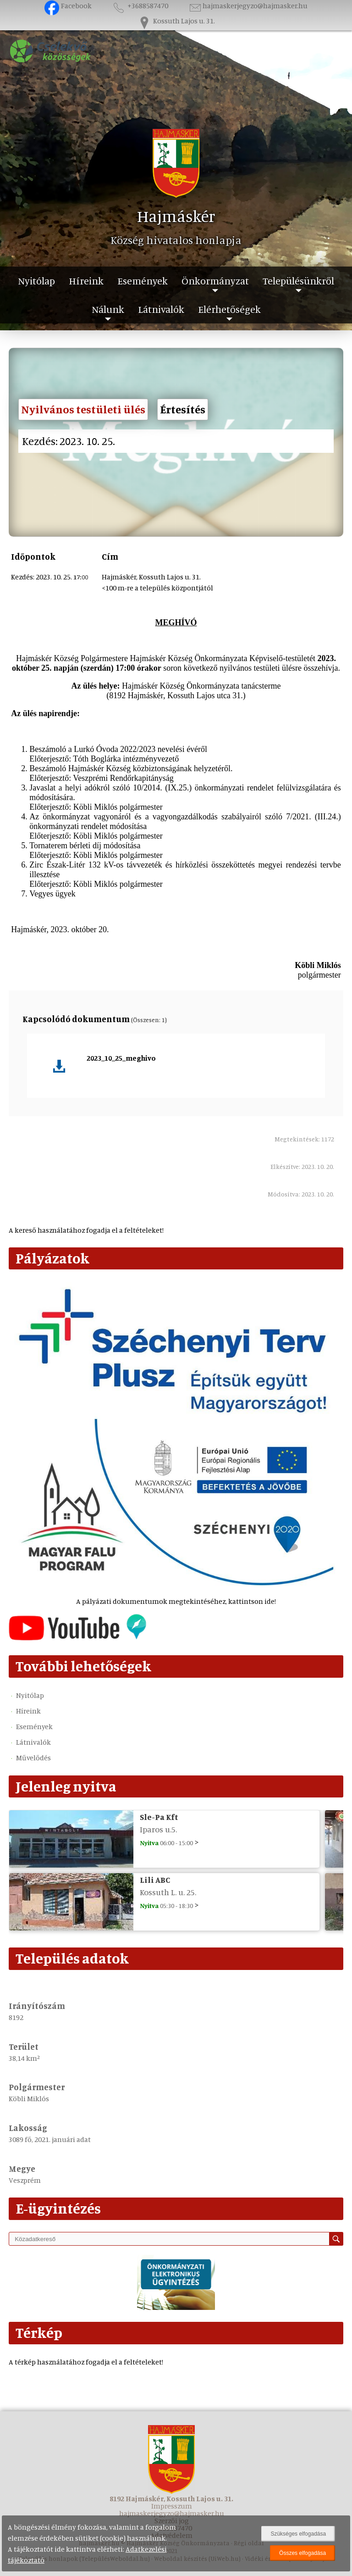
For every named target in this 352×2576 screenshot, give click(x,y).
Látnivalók (161, 309)
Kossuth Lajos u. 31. (176, 20)
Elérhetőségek (229, 309)
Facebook (68, 5)
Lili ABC (155, 1880)
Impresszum (171, 2505)
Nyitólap (36, 280)
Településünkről (298, 280)
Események (142, 280)
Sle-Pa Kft (159, 1817)
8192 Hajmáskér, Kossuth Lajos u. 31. (171, 2498)
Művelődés (33, 1757)
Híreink (86, 280)
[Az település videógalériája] (77, 1637)
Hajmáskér (176, 216)
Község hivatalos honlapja (176, 240)
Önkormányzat (215, 280)
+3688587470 (139, 5)
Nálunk (108, 309)
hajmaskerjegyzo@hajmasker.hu (248, 5)
